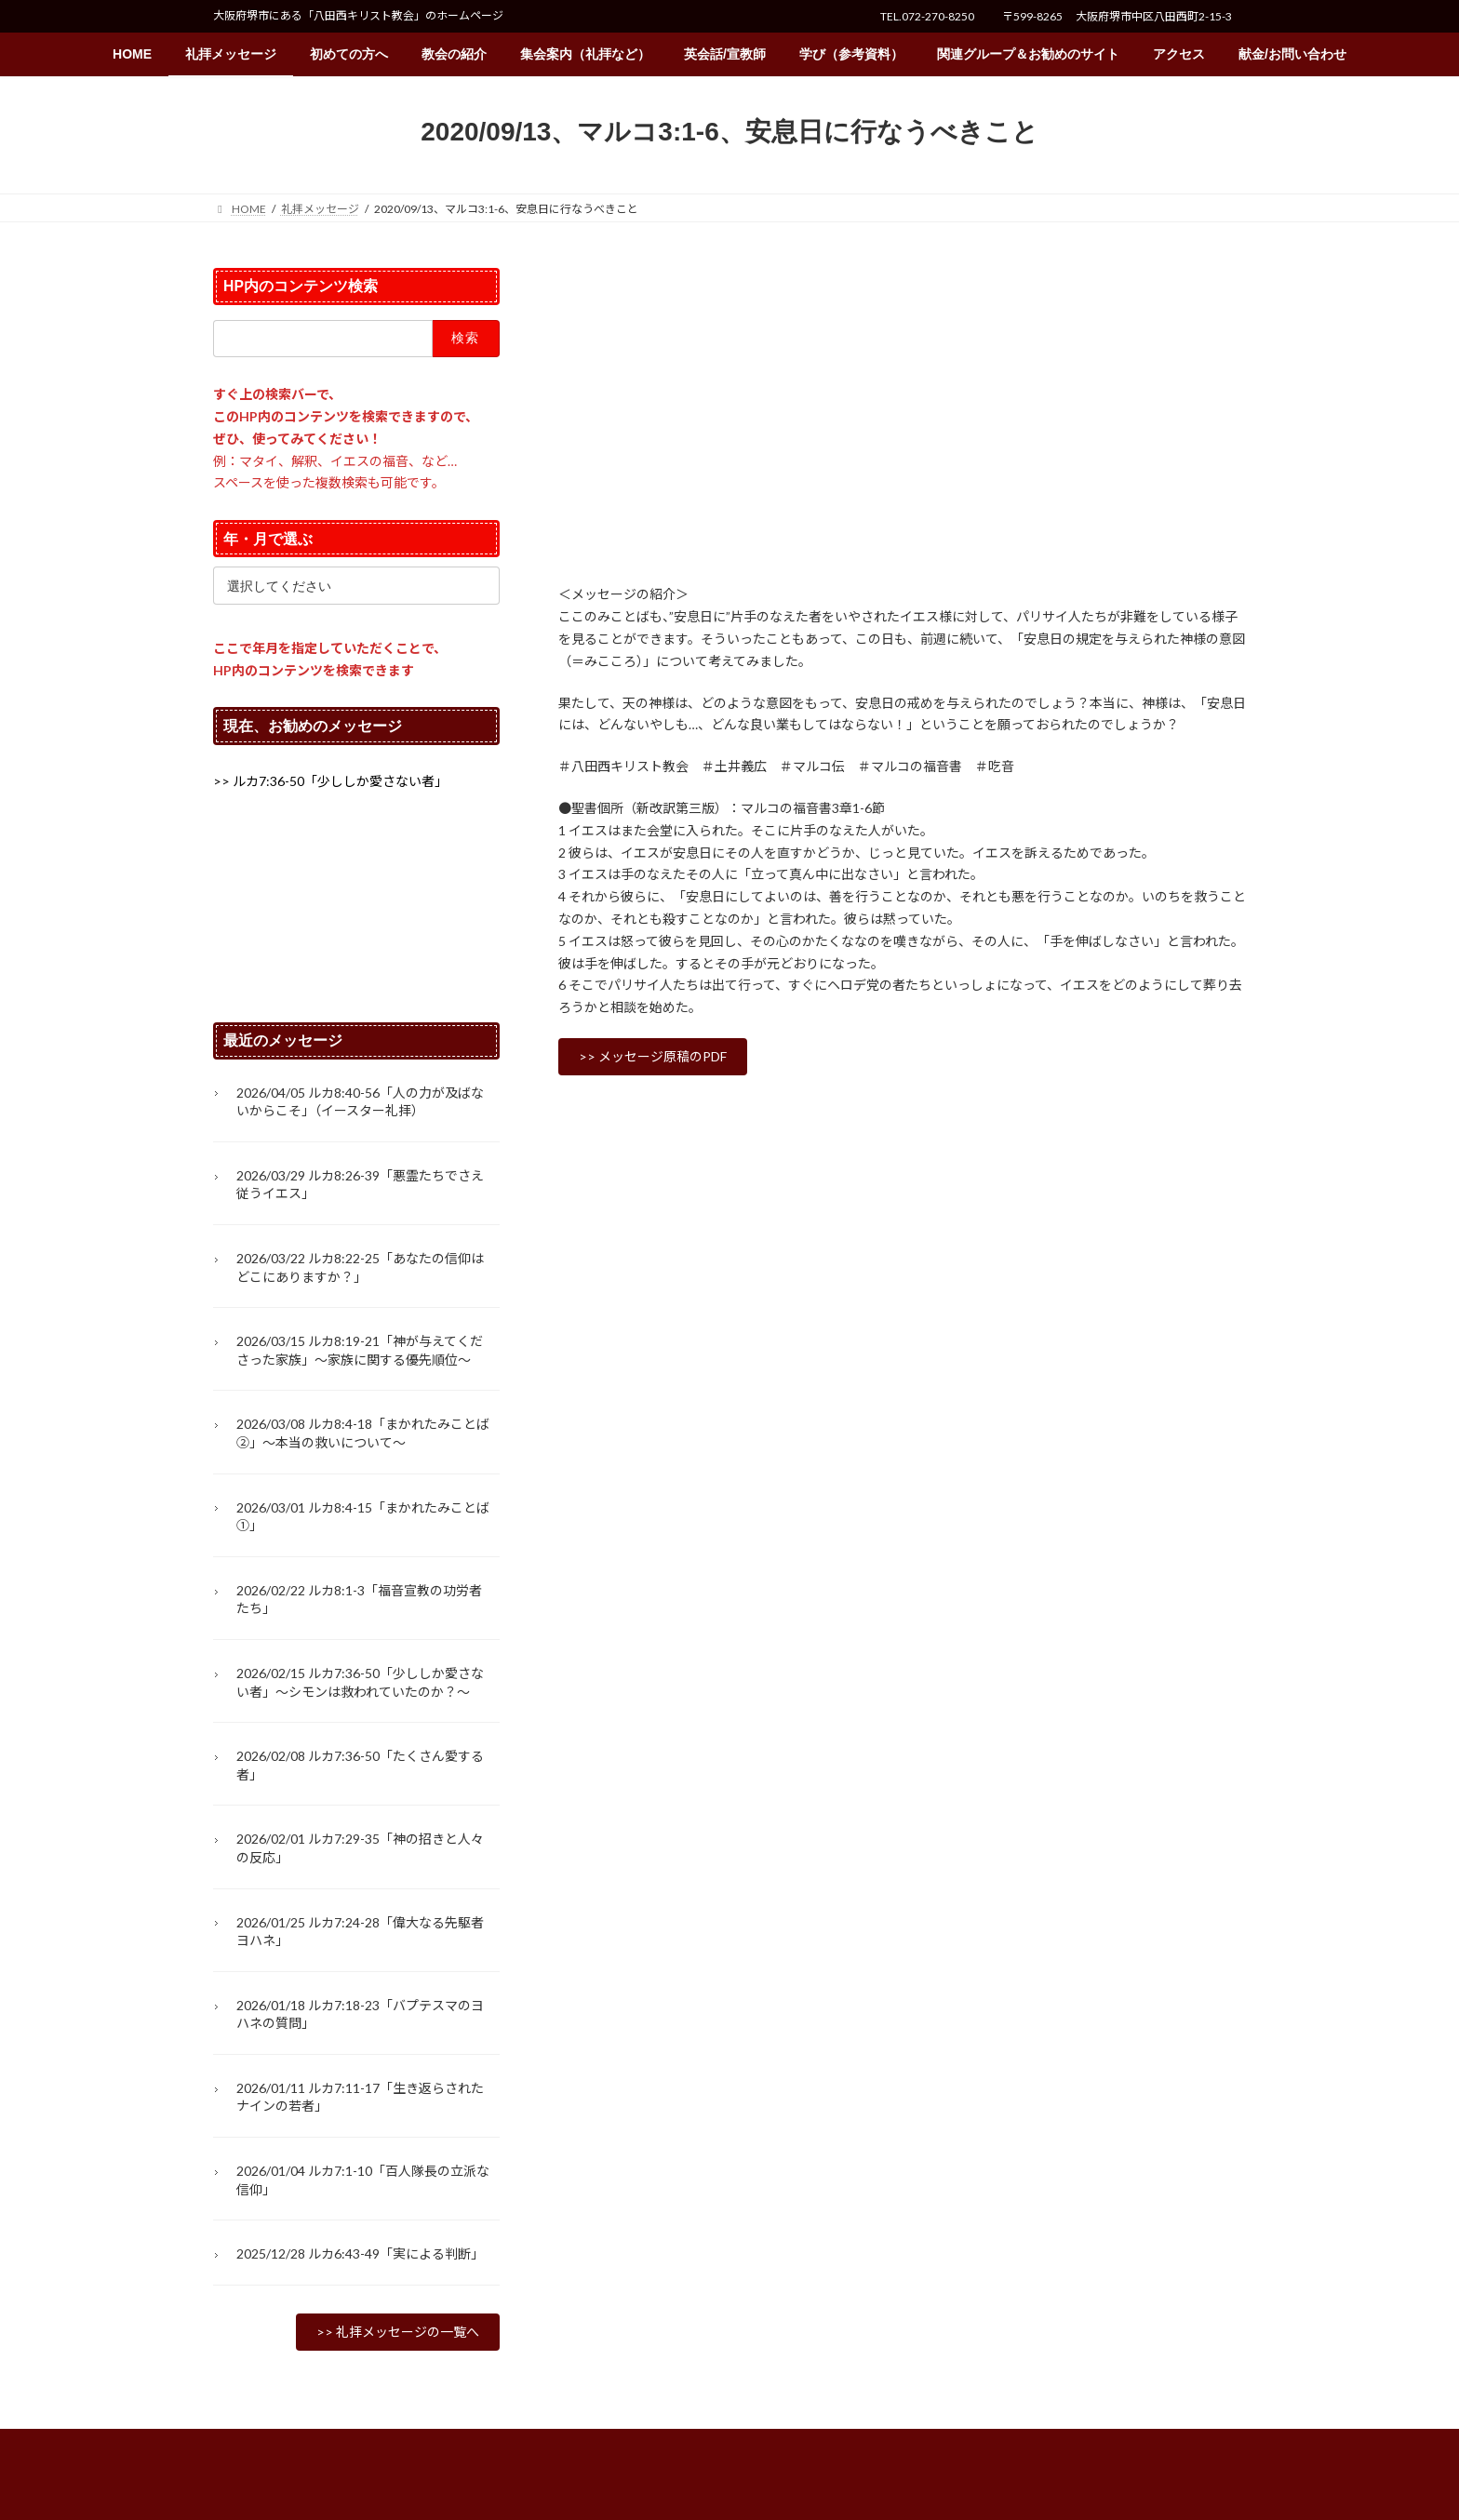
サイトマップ (412, 2446)
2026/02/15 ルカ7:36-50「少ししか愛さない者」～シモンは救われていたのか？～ (360, 1682)
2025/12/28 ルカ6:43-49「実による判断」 (360, 2254)
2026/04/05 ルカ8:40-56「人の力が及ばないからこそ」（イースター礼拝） (360, 1102)
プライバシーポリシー (286, 2446)
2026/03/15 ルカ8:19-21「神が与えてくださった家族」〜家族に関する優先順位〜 (359, 1351)
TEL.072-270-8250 (927, 16)
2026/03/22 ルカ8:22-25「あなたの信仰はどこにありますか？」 (360, 1267)
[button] (652, 1056)
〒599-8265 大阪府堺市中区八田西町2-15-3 (1117, 16)
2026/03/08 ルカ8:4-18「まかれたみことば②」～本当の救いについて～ (362, 1434)
